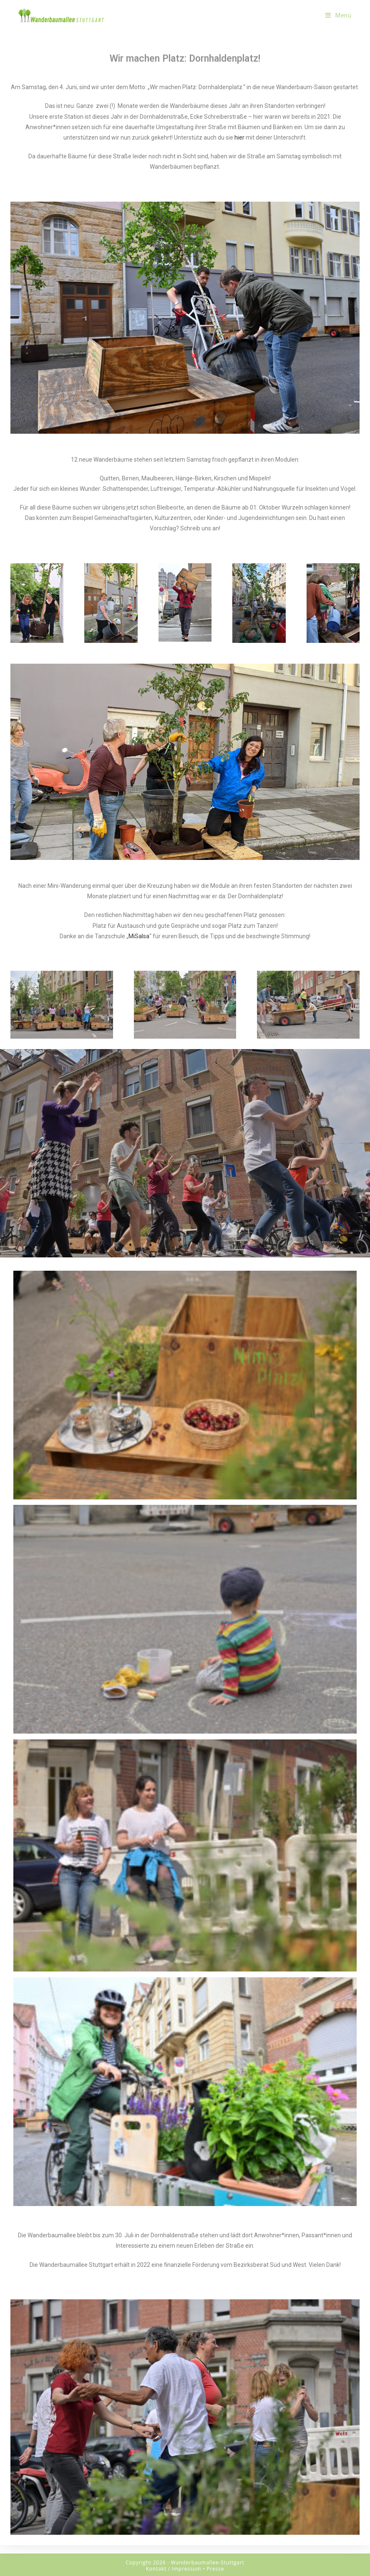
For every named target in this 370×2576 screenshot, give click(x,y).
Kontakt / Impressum (173, 2568)
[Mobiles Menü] (338, 15)
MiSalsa (138, 936)
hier (239, 137)
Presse (215, 2568)
